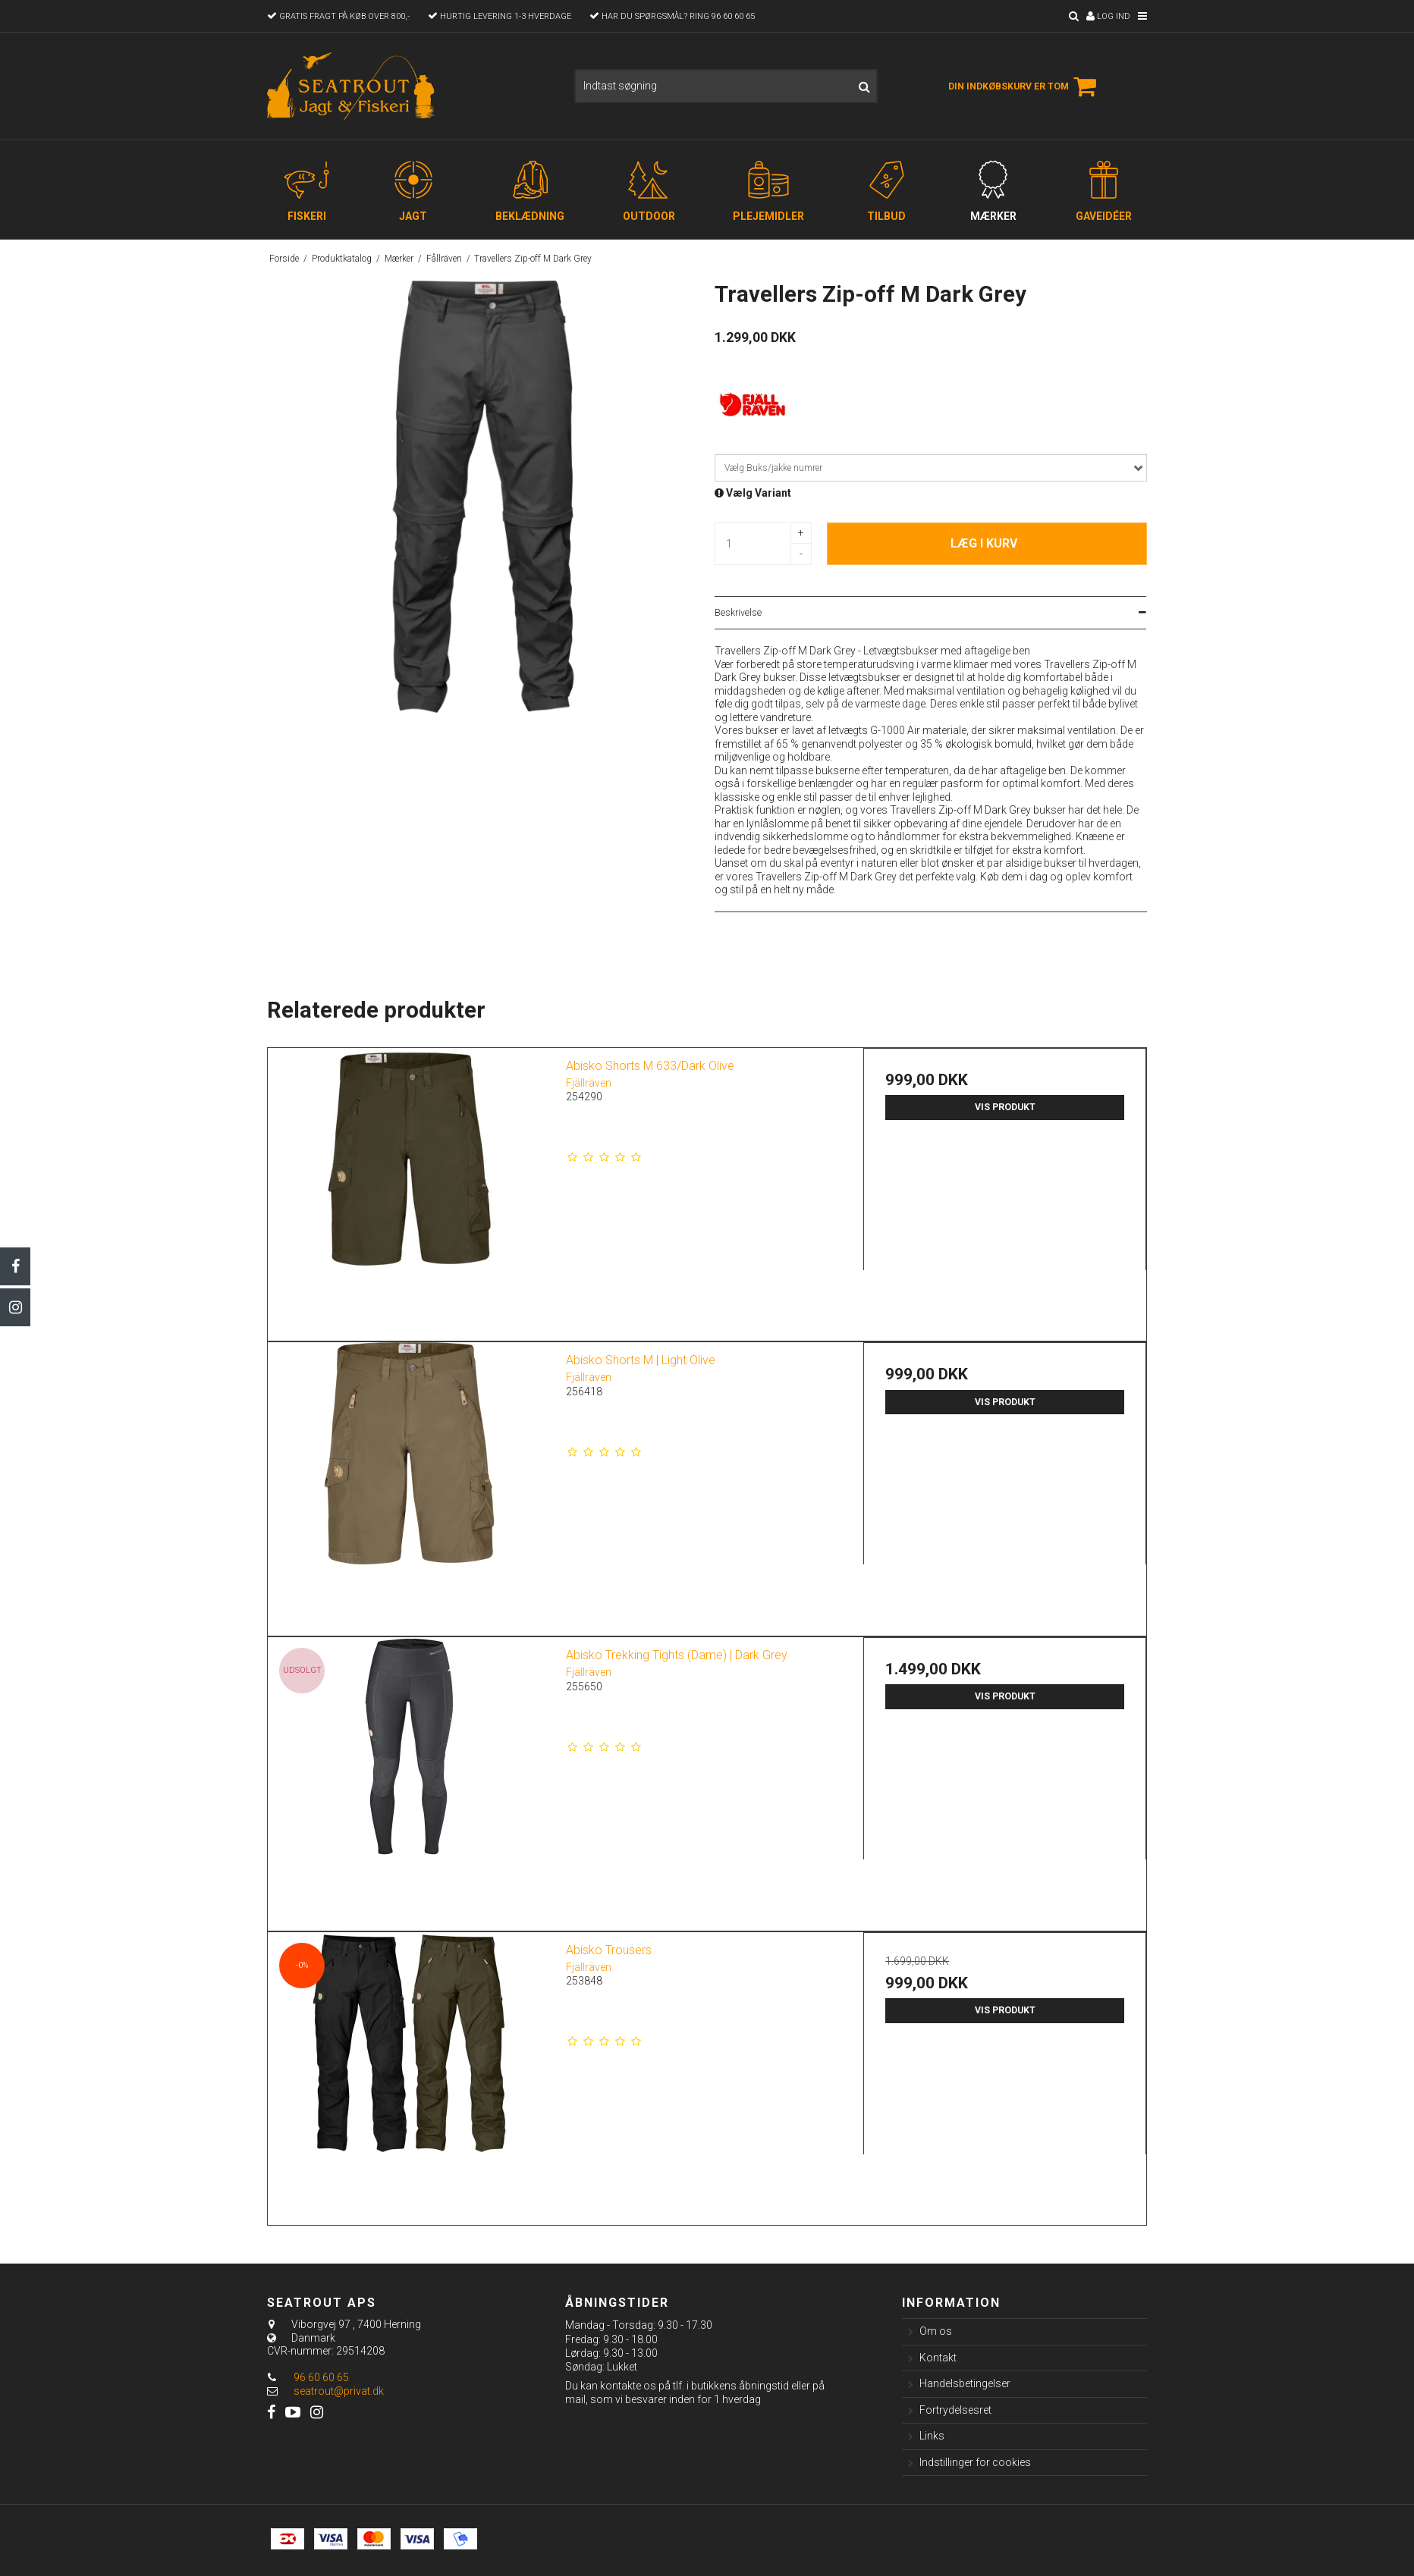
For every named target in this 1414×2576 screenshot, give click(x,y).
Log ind (1108, 16)
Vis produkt (1005, 1107)
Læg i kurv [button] (984, 543)
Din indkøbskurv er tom (1024, 86)
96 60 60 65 (308, 2377)
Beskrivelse (738, 612)
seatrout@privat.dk (339, 2391)
